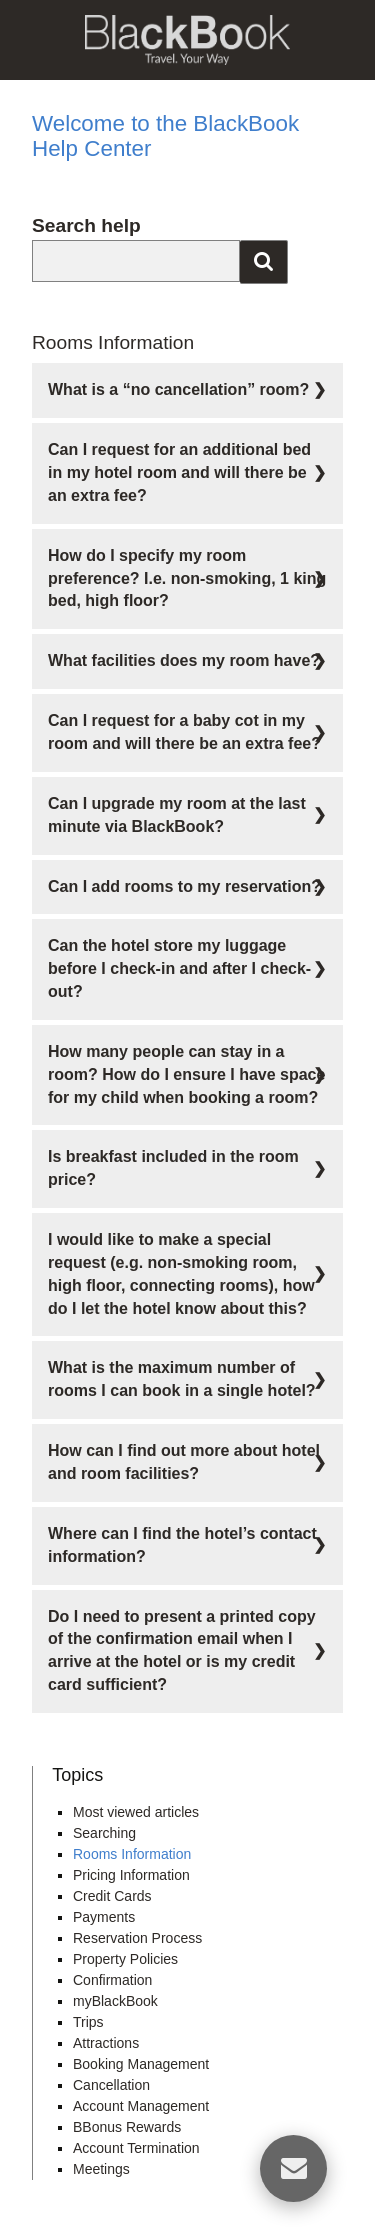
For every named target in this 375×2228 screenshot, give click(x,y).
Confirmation (112, 1980)
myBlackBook (115, 2001)
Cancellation (111, 2085)
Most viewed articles (136, 1812)
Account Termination (136, 2148)
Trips (88, 2022)
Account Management (141, 2106)
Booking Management (141, 2064)
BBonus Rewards (127, 2127)
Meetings (101, 2169)
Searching (104, 1833)
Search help (86, 226)
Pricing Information (131, 1875)
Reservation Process (137, 1938)
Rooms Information (132, 1854)
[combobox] (136, 261)
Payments (104, 1917)
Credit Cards (112, 1896)
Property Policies (125, 1959)
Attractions (106, 2043)
